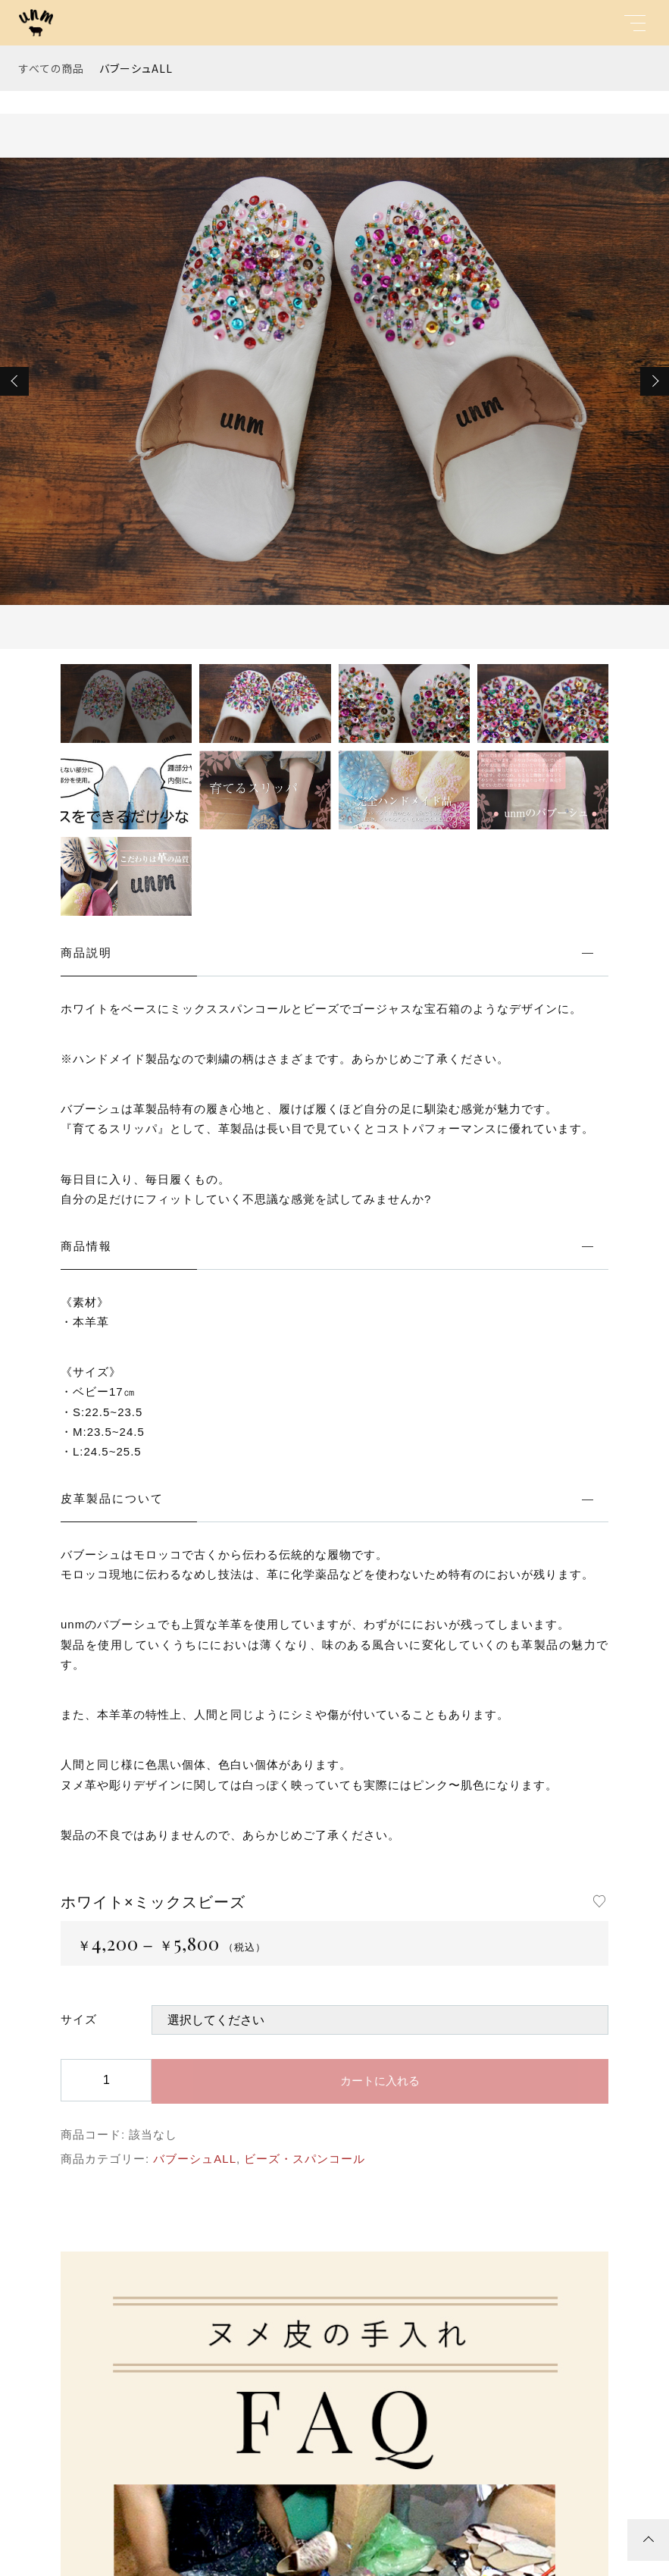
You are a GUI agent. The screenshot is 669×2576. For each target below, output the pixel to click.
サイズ (79, 2019)
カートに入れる (380, 2080)
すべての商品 (51, 68)
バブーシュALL (136, 68)
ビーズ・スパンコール (304, 2158)
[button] (14, 381)
